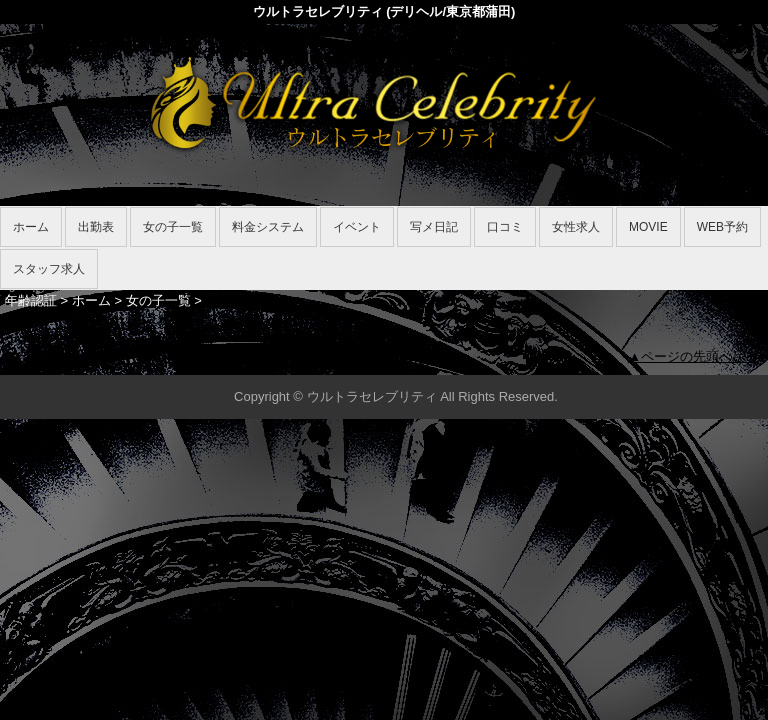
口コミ (505, 227)
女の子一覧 (173, 227)
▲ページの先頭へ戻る (693, 356)
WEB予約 (722, 227)
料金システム (268, 227)
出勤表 (96, 227)
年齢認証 (31, 300)
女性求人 (576, 227)
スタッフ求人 (49, 269)
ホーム (31, 227)
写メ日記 (434, 227)
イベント (357, 227)
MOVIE (648, 227)
